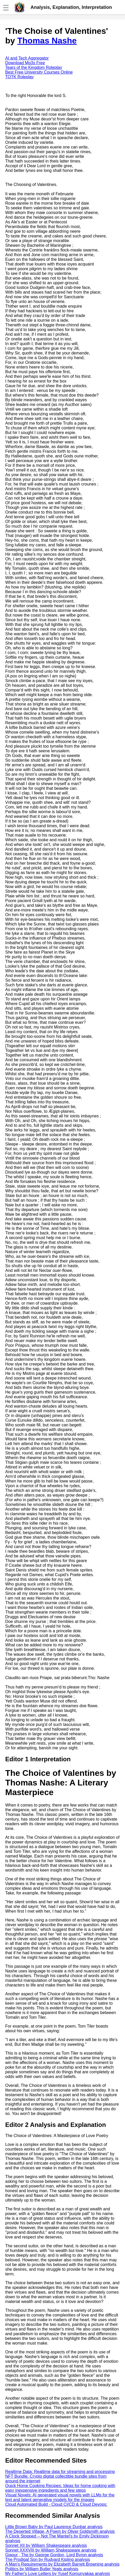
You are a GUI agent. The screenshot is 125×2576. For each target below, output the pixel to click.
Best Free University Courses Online (39, 72)
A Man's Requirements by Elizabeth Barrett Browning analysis (62, 2564)
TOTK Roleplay (19, 77)
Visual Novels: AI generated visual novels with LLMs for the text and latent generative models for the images (60, 2497)
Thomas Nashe (47, 40)
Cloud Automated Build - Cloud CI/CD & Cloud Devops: (56, 2504)
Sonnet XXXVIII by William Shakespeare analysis (51, 2550)
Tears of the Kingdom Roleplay (33, 67)
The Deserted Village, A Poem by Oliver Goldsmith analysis (60, 2531)
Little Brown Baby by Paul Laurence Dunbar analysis (54, 2527)
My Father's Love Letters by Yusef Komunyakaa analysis (57, 2573)
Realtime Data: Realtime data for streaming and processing (60, 2471)
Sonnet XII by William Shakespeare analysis (46, 2545)
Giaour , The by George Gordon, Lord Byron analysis (54, 2555)
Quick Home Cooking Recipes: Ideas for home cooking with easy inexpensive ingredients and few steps (60, 2488)
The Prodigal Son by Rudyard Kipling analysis (47, 2559)
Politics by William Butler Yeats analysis (41, 2569)
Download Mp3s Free (25, 63)
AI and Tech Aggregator (27, 58)
